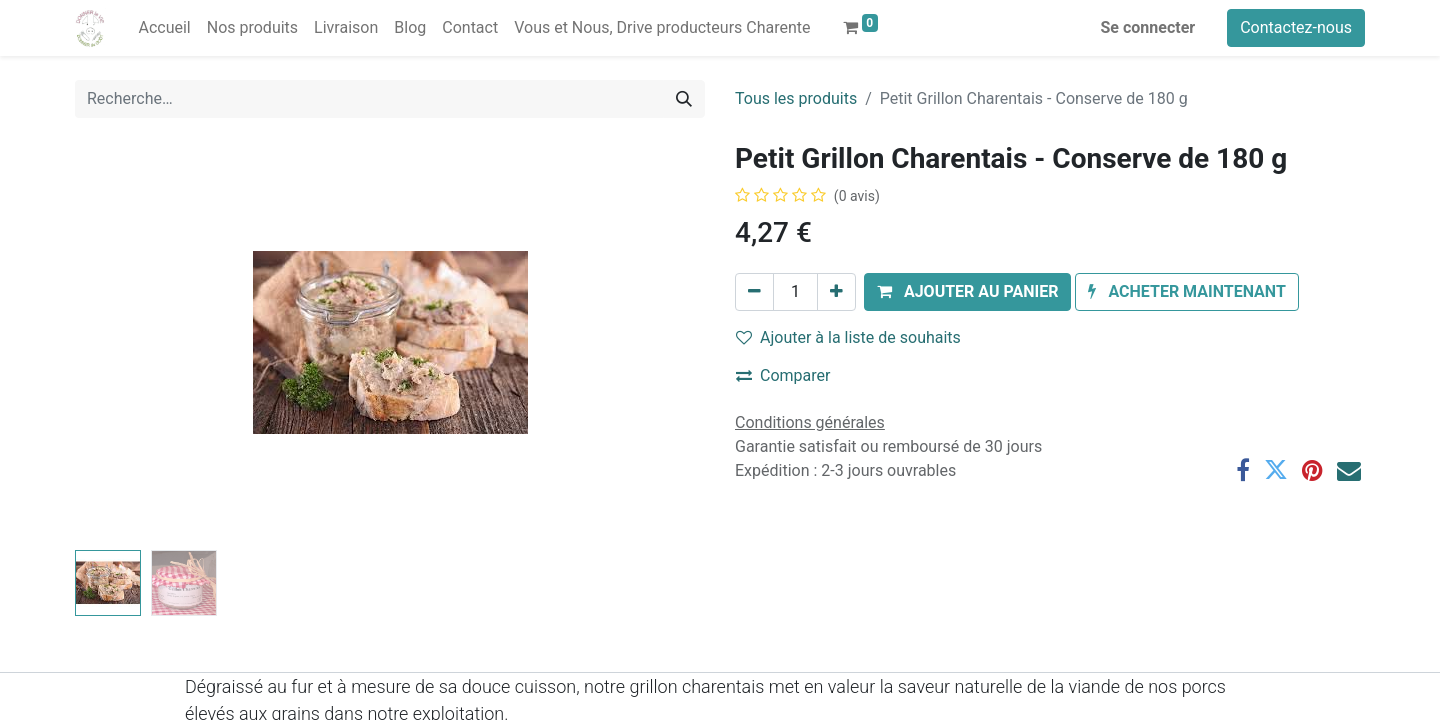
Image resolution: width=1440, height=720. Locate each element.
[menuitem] (164, 28)
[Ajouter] (836, 292)
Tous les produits (796, 98)
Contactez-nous (1296, 27)
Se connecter (1148, 27)
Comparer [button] (783, 375)
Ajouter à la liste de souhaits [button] (848, 337)
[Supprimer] (754, 292)
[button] (968, 292)
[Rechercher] (684, 99)
